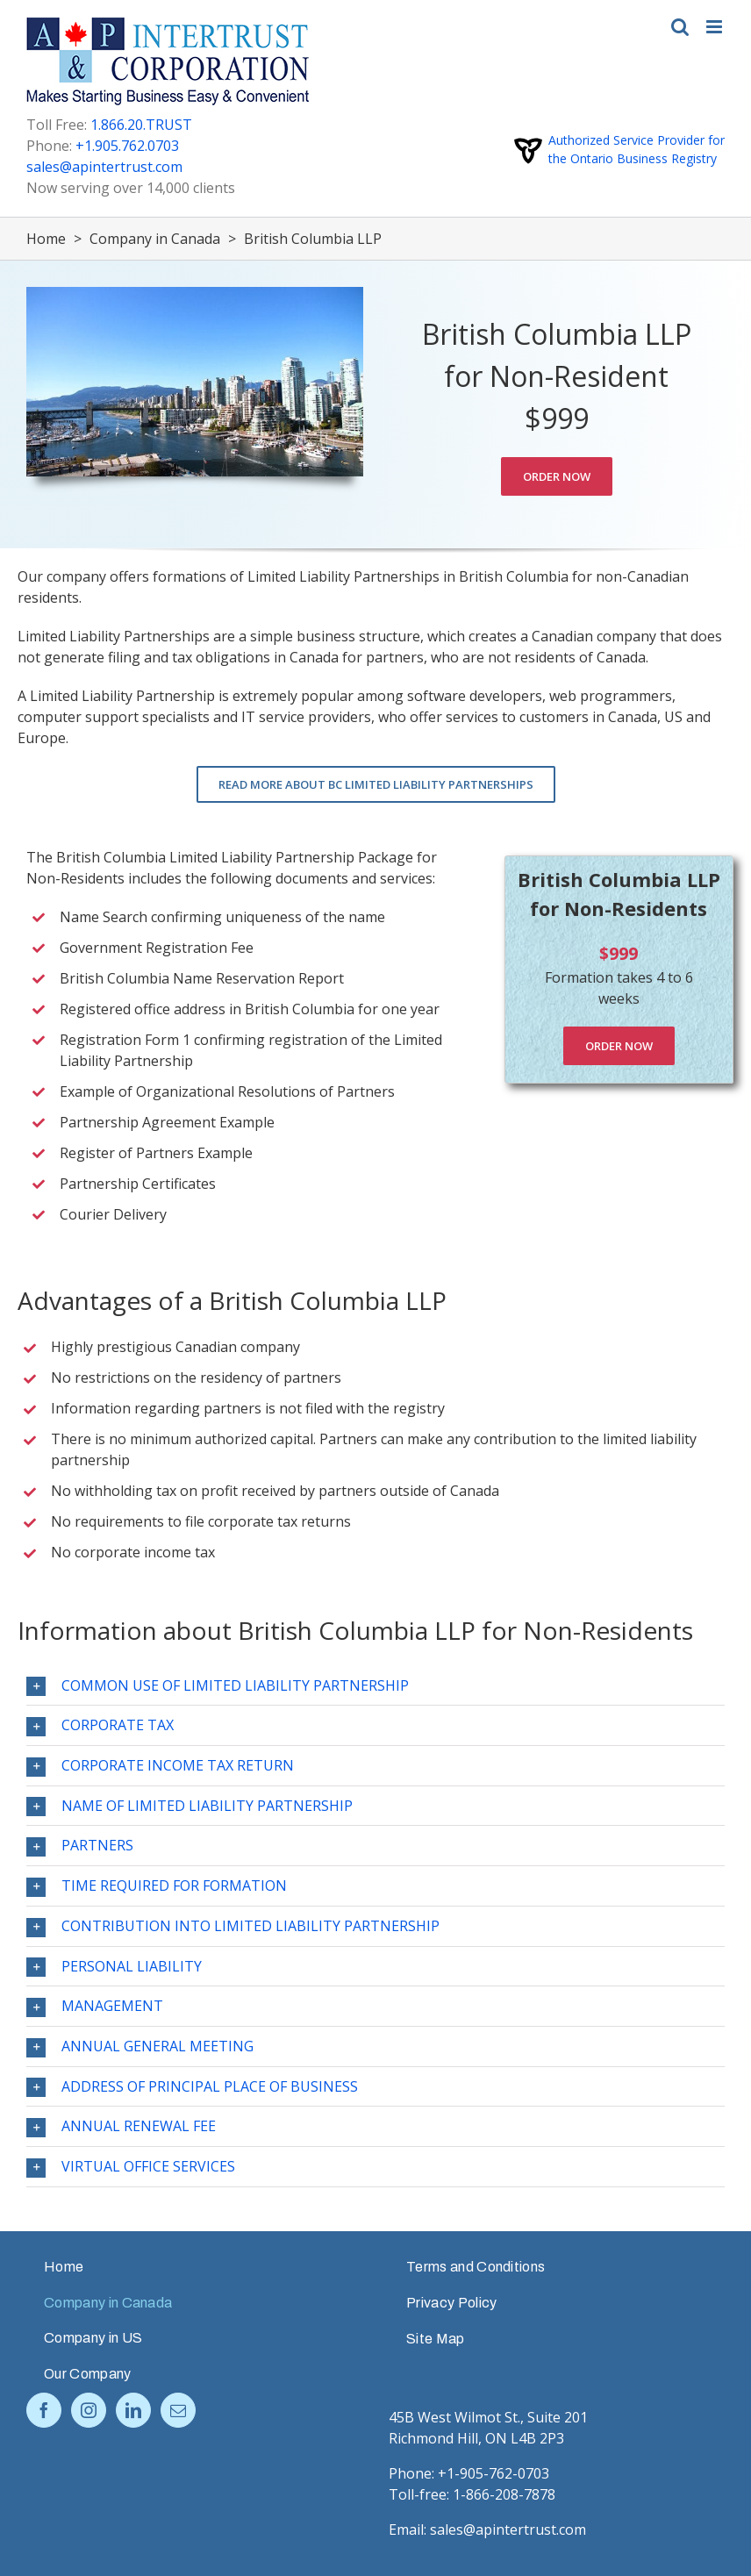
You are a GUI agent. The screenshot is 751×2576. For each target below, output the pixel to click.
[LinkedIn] (133, 2410)
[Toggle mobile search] (680, 27)
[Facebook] (43, 2410)
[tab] (375, 1686)
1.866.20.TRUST (141, 124)
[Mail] (178, 2410)
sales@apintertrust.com (104, 166)
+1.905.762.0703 (127, 145)
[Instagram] (88, 2410)
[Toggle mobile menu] (715, 27)
